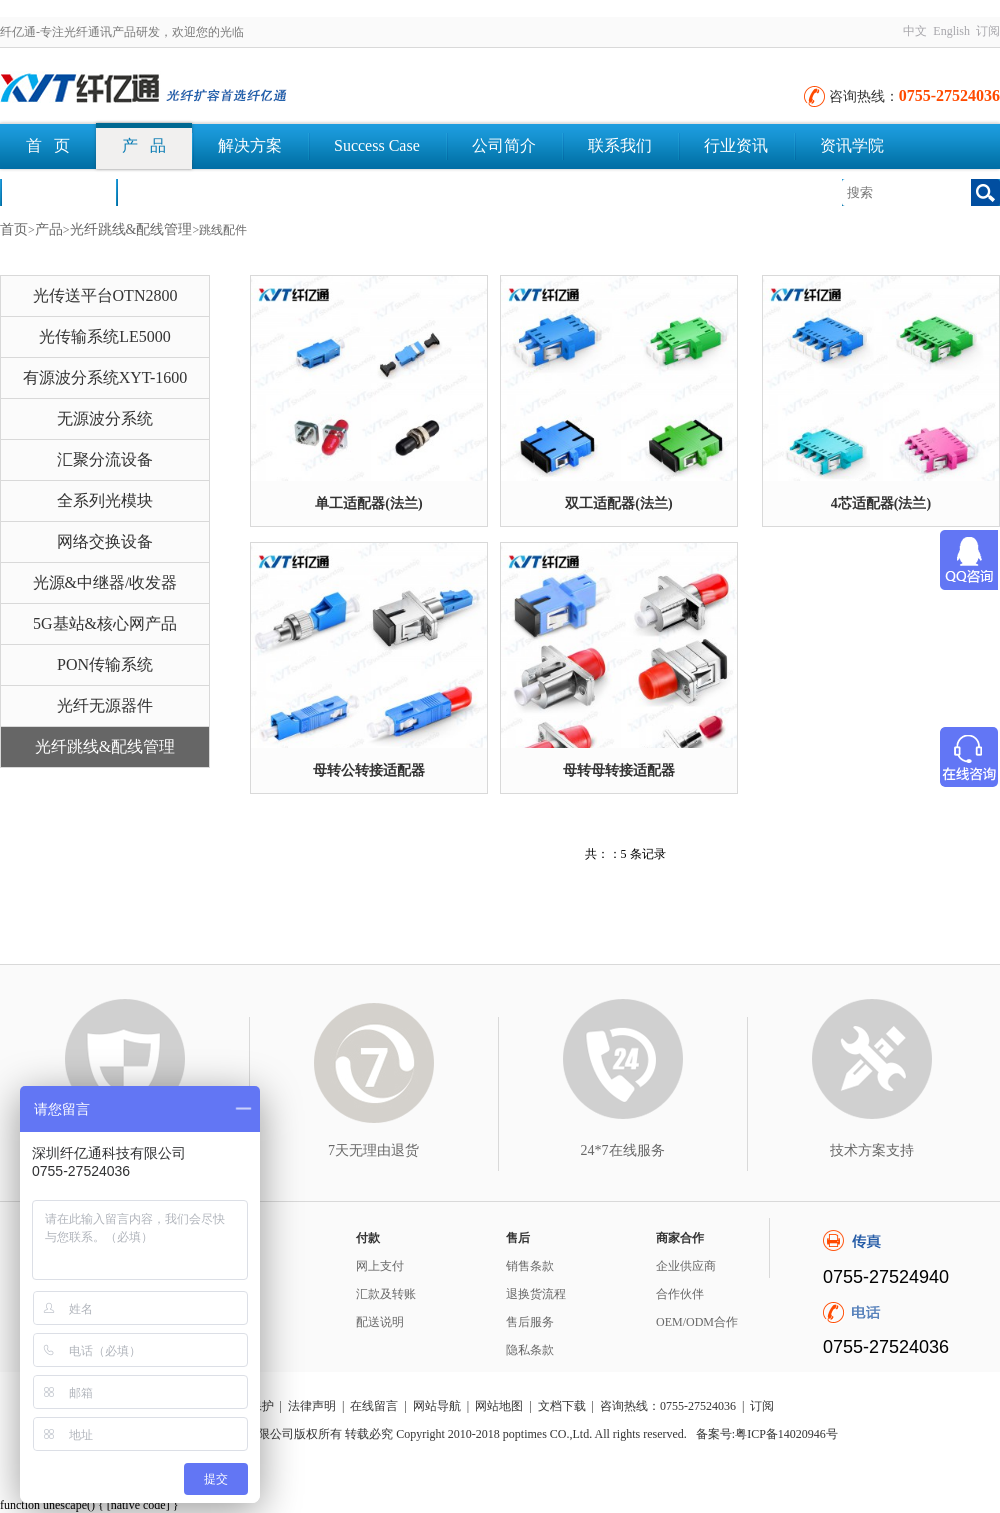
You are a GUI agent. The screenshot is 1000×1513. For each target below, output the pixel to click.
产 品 (144, 145)
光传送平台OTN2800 (105, 295)
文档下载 (174, 191)
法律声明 (312, 1406)
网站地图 (499, 1406)
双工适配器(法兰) (618, 503)
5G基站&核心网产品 (105, 623)
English (951, 31)
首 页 (48, 145)
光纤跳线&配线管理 (131, 229)
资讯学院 (852, 145)
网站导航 (437, 1406)
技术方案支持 (872, 1150)
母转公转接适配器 (369, 770)
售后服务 (530, 1322)
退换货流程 (536, 1294)
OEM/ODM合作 (697, 1322)
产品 (49, 229)
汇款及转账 (386, 1294)
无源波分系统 (105, 418)
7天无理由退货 (373, 1150)
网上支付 (380, 1266)
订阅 (988, 31)
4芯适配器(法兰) (881, 503)
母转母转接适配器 (619, 770)
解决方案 (250, 145)
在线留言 (374, 1406)
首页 (14, 229)
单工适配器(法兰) (368, 503)
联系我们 (620, 145)
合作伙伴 (680, 1294)
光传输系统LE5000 (105, 336)
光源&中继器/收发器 (105, 582)
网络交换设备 (105, 541)
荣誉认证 (58, 191)
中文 (915, 31)
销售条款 (530, 1266)
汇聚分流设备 (105, 459)
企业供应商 (686, 1266)
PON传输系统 (105, 664)
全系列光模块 (105, 500)
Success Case (377, 145)
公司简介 (504, 145)
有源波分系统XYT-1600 (105, 377)
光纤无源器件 (105, 705)
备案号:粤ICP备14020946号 (767, 1434)
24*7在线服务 (623, 1150)
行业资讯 (736, 145)
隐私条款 (530, 1350)
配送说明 (380, 1322)
